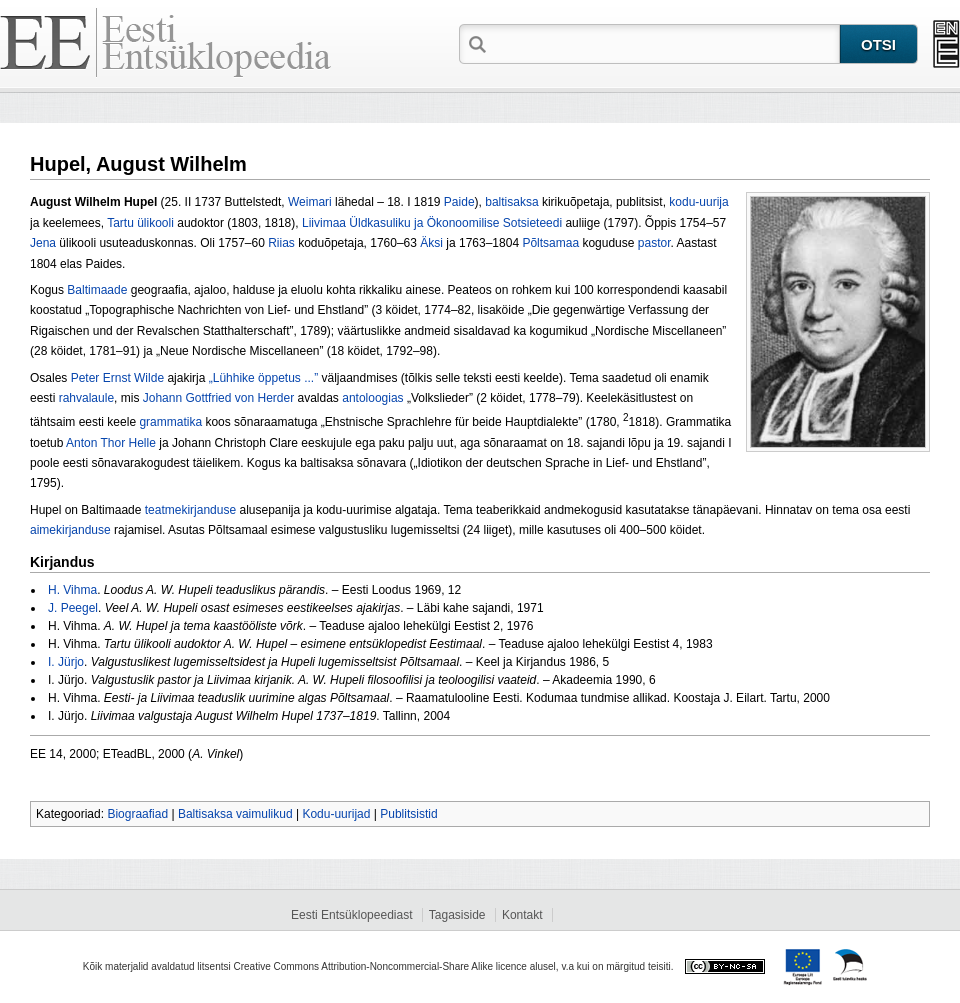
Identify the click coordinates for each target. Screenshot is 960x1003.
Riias (281, 243)
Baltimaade (97, 290)
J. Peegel (73, 608)
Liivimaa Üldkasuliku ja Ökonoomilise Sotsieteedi (432, 223)
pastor (654, 243)
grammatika (170, 422)
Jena (43, 243)
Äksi (431, 243)
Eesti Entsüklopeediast (351, 915)
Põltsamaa (550, 243)
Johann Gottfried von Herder (218, 398)
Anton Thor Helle (111, 443)
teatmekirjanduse (190, 510)
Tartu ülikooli (140, 223)
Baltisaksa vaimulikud (235, 814)
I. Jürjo (66, 662)
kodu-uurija (698, 202)
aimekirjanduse (70, 530)
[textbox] (665, 43)
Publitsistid (408, 814)
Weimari (310, 202)
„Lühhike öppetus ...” (263, 378)
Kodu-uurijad (336, 814)
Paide (459, 202)
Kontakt (522, 915)
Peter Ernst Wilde (119, 378)
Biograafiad (137, 814)
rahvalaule (86, 398)
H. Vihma (72, 590)
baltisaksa (511, 202)
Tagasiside (457, 915)
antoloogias (372, 398)
